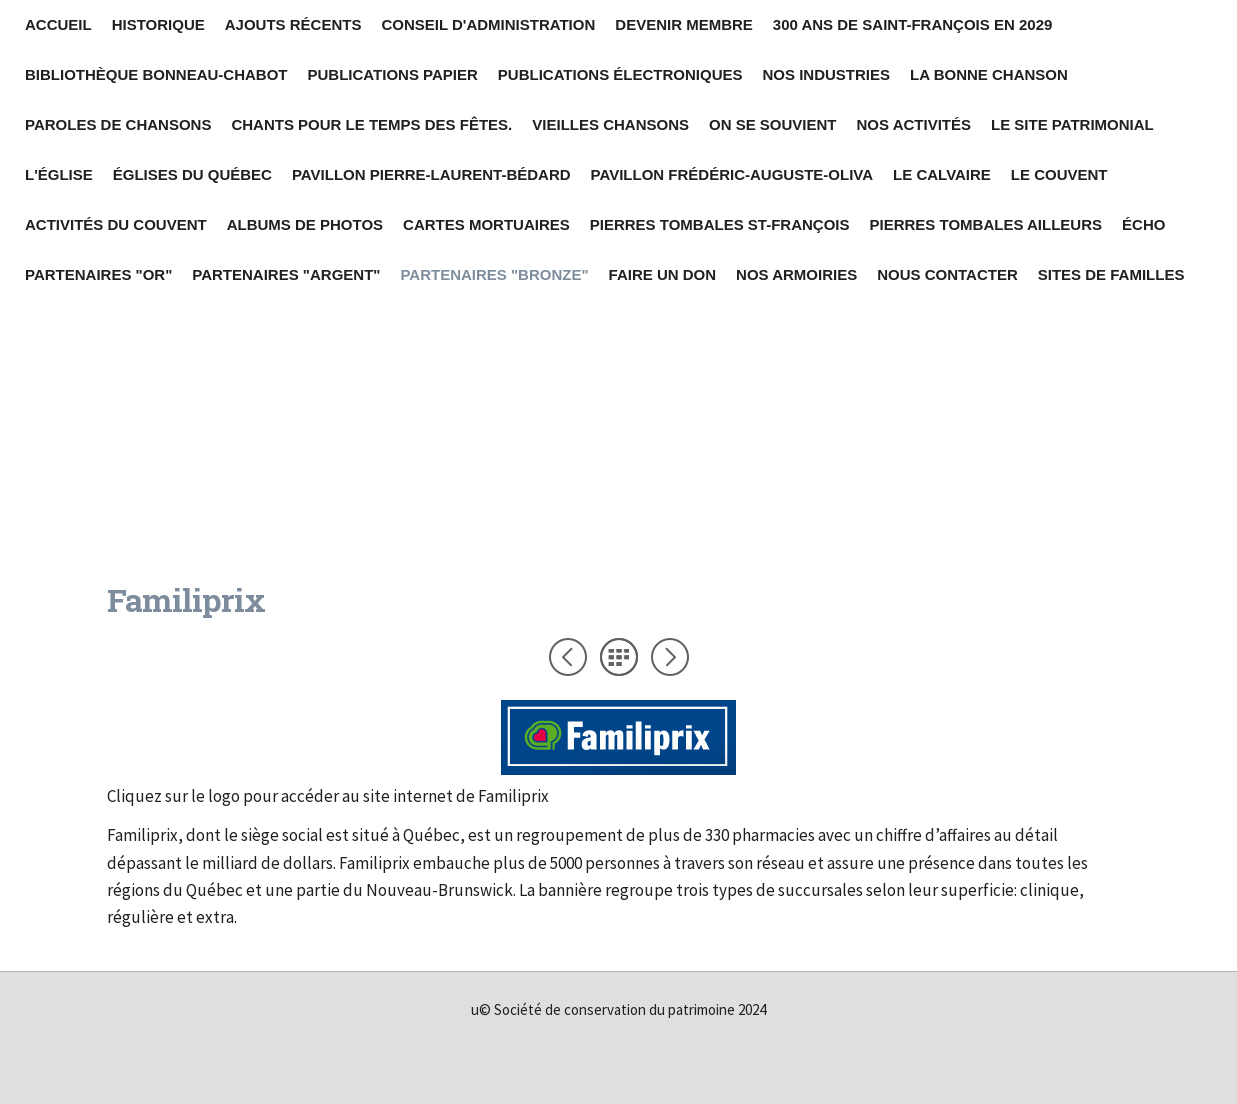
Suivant (670, 657)
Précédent (568, 657)
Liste (619, 657)
